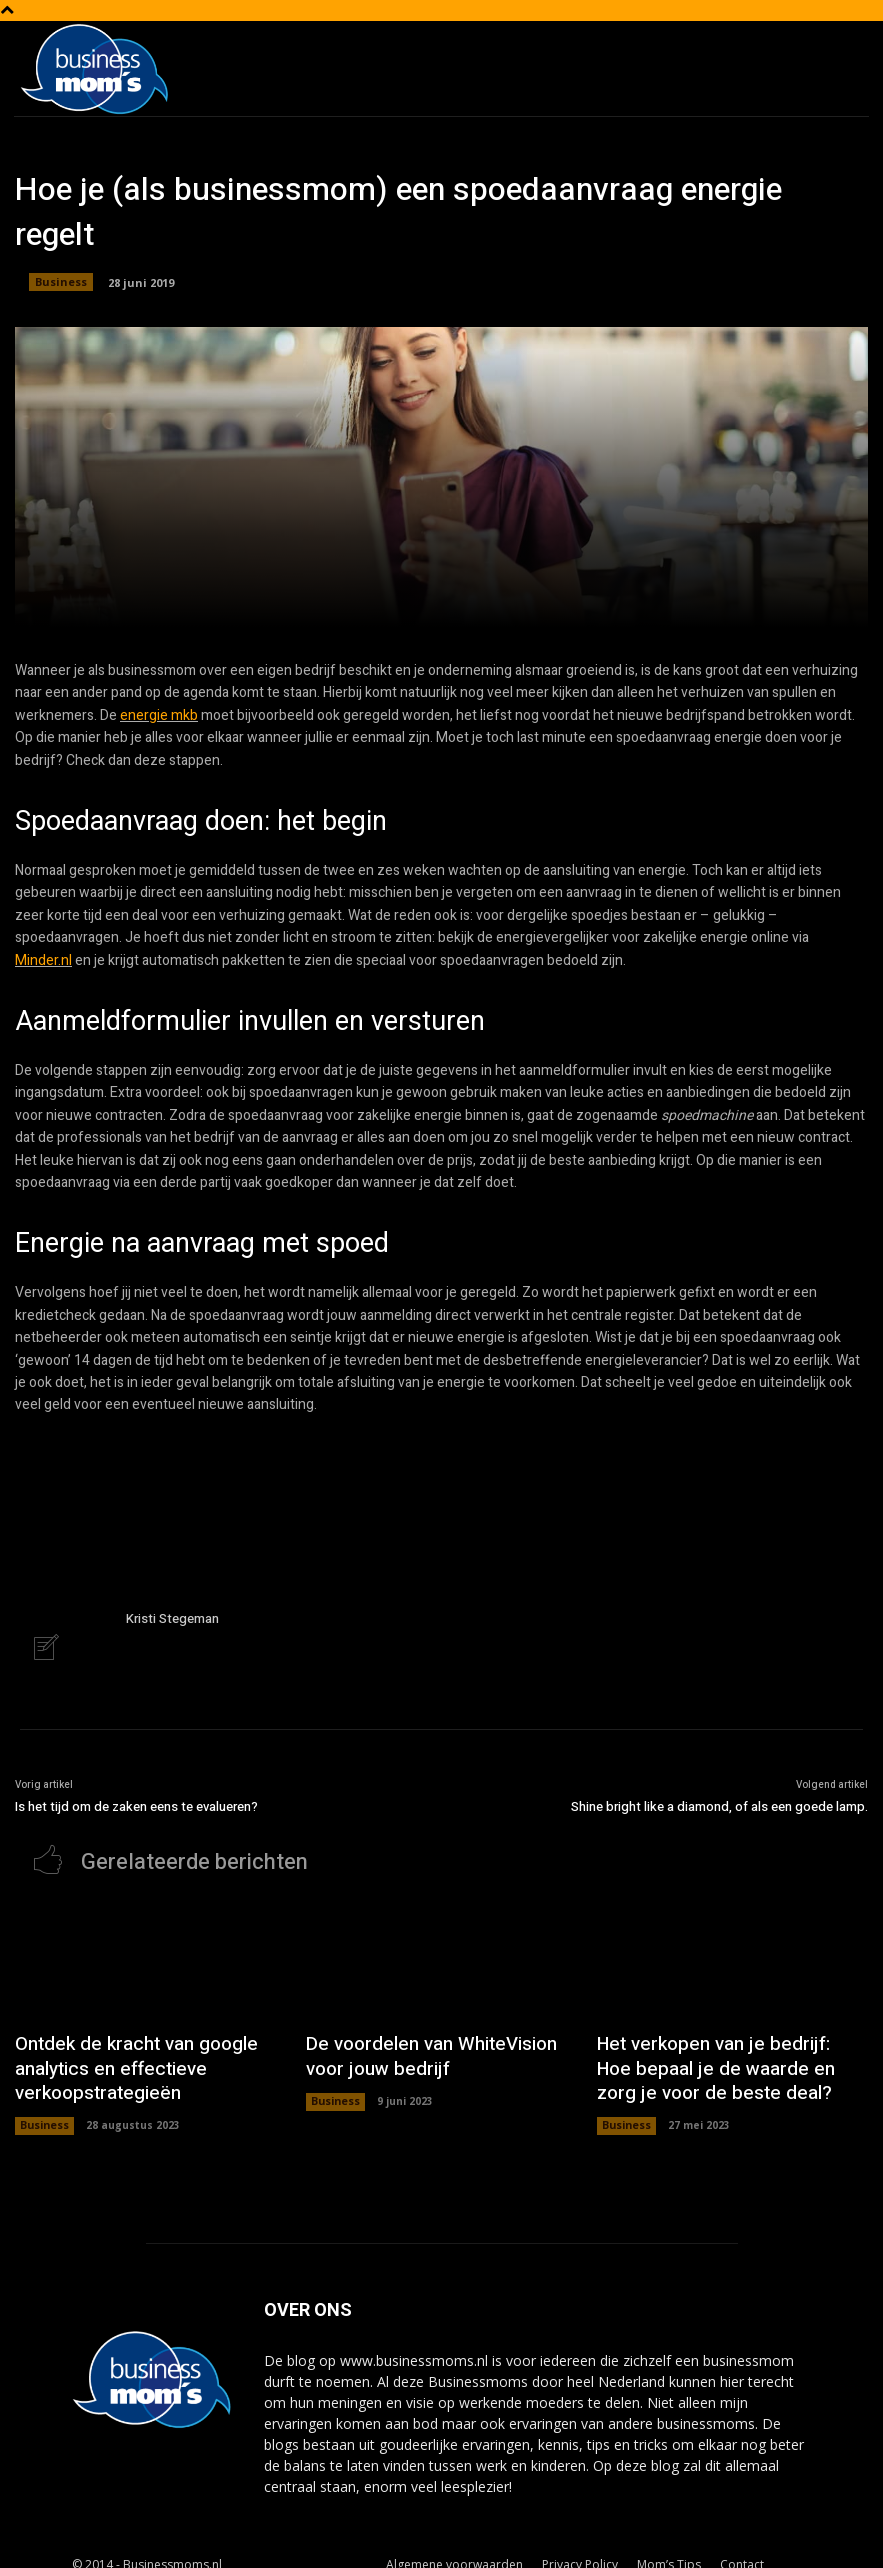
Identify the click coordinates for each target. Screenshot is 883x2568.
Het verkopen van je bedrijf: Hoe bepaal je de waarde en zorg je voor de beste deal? (726, 2059)
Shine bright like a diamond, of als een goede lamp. (719, 1804)
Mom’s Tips (669, 2549)
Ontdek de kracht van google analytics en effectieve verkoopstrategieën (119, 2059)
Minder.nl (43, 960)
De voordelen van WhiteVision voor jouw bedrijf (431, 2048)
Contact (742, 2549)
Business (61, 282)
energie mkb (159, 715)
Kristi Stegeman (172, 1618)
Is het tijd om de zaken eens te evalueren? (136, 1804)
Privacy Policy (580, 2549)
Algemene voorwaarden (454, 2549)
